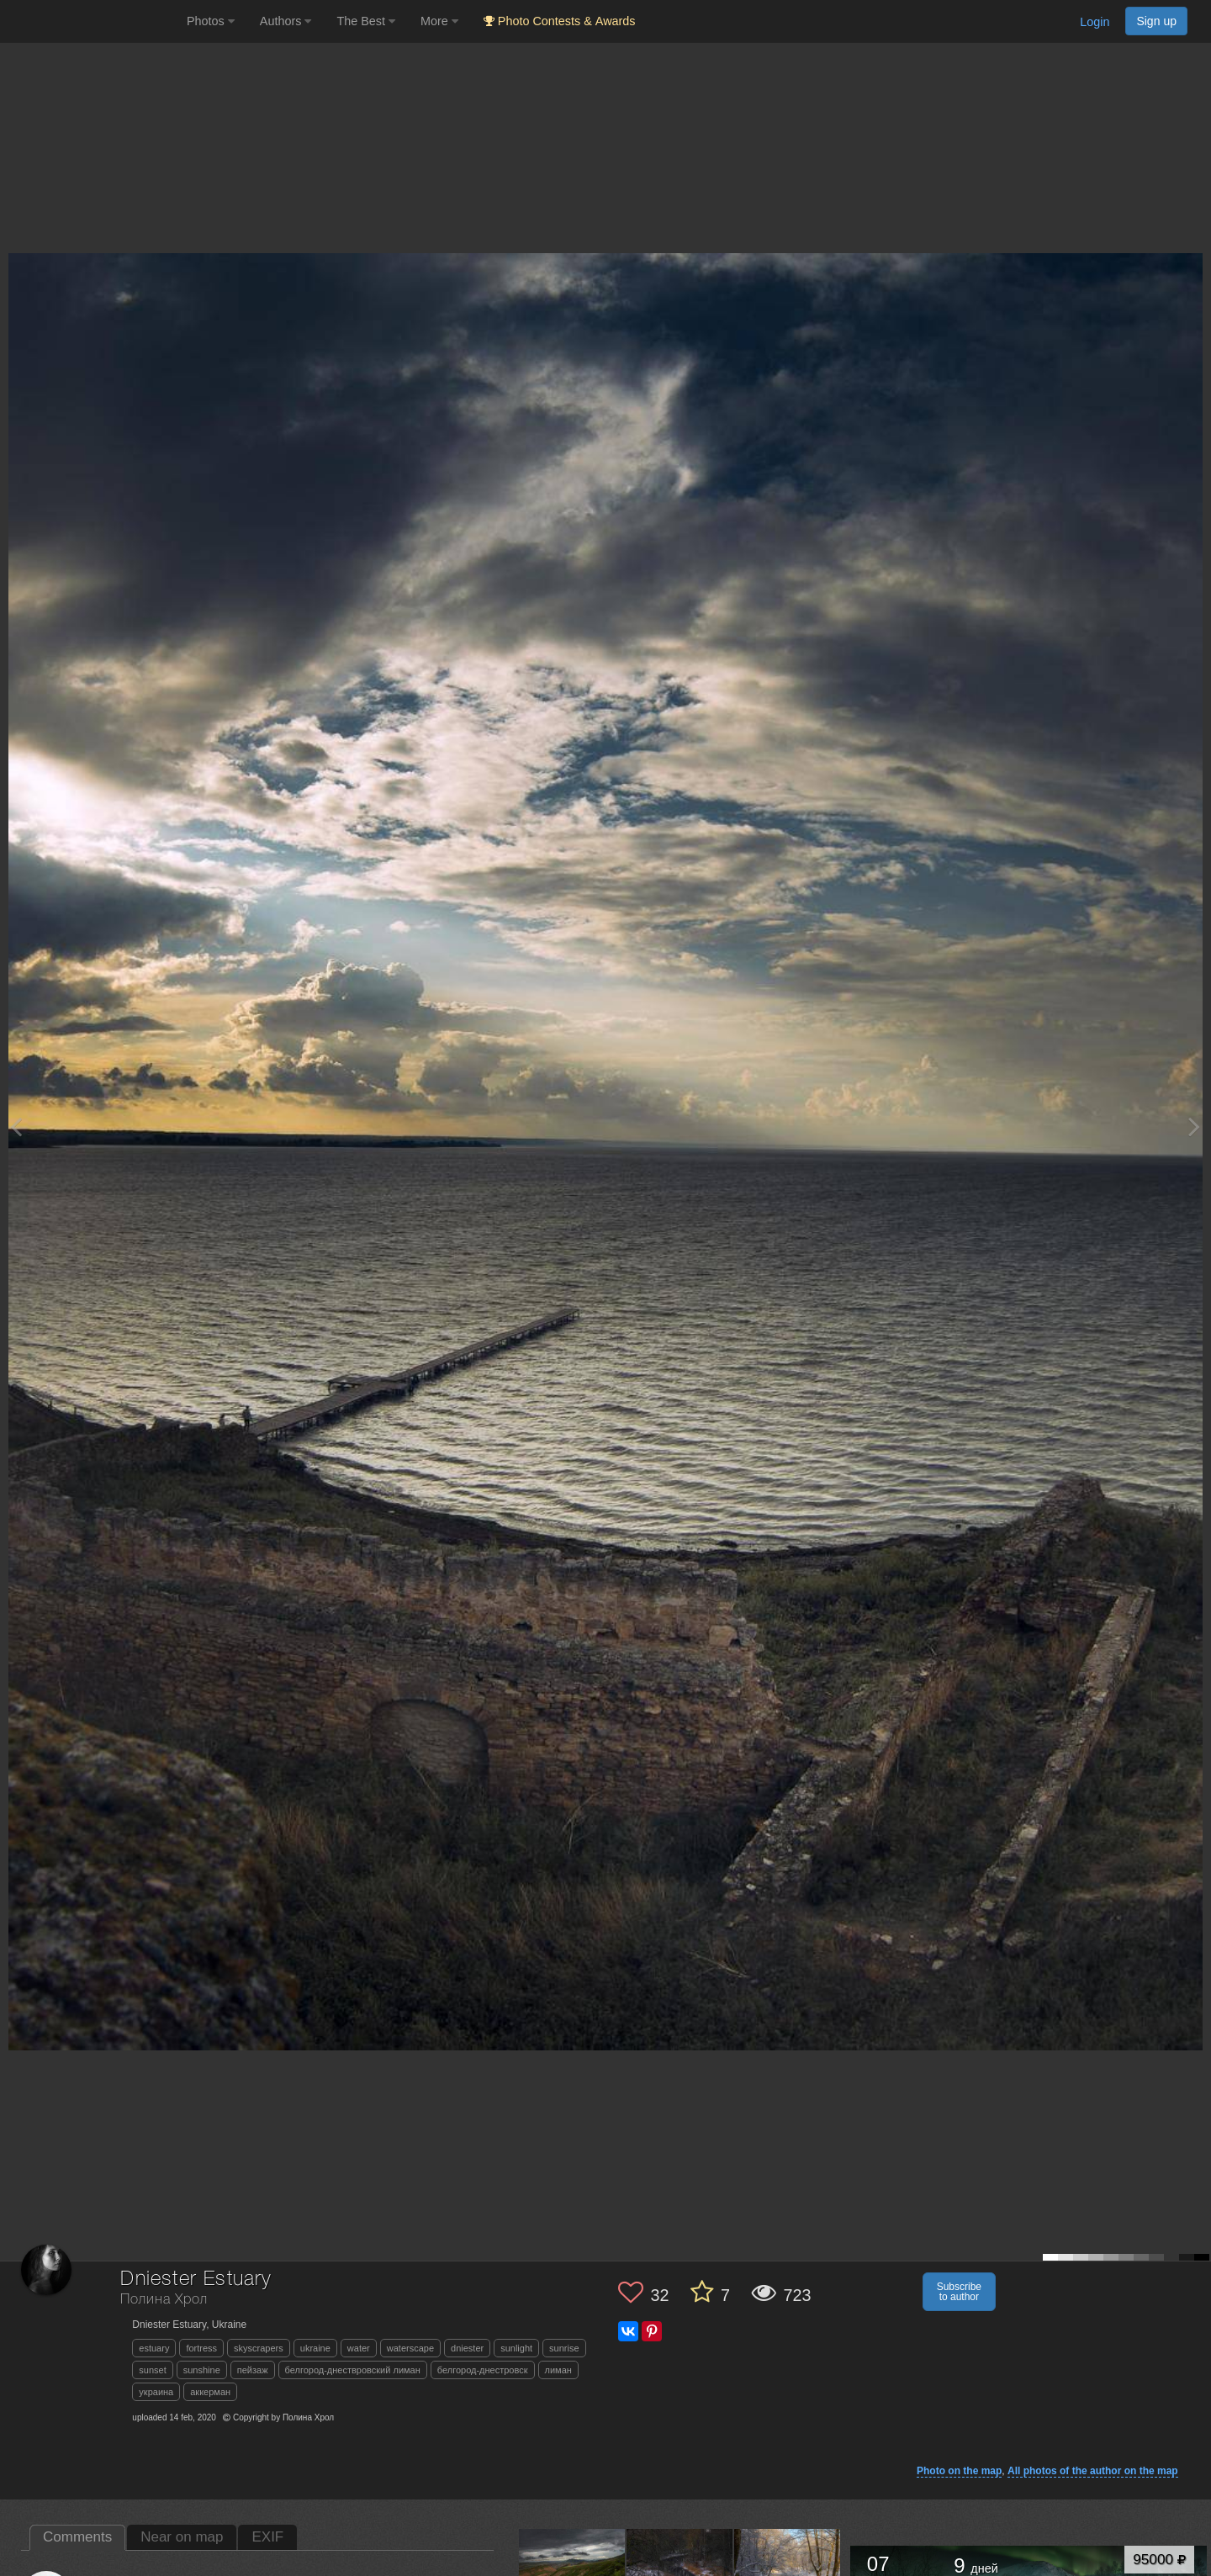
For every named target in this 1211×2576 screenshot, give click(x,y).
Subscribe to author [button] (959, 2292)
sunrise (564, 2348)
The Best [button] (365, 21)
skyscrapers (258, 2348)
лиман (558, 2370)
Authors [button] (286, 21)
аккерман (210, 2392)
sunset (152, 2370)
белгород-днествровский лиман (352, 2370)
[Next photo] (1194, 1126)
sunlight (516, 2348)
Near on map (181, 2537)
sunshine (201, 2370)
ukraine (315, 2348)
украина (156, 2392)
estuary (154, 2348)
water (358, 2348)
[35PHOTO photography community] (91, 21)
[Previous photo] (16, 1126)
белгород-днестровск (482, 2370)
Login (1094, 22)
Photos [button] (211, 21)
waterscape (410, 2348)
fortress (201, 2348)
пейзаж (252, 2370)
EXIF (267, 2537)
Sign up (1156, 21)
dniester (467, 2348)
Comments (77, 2537)
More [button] (439, 21)
